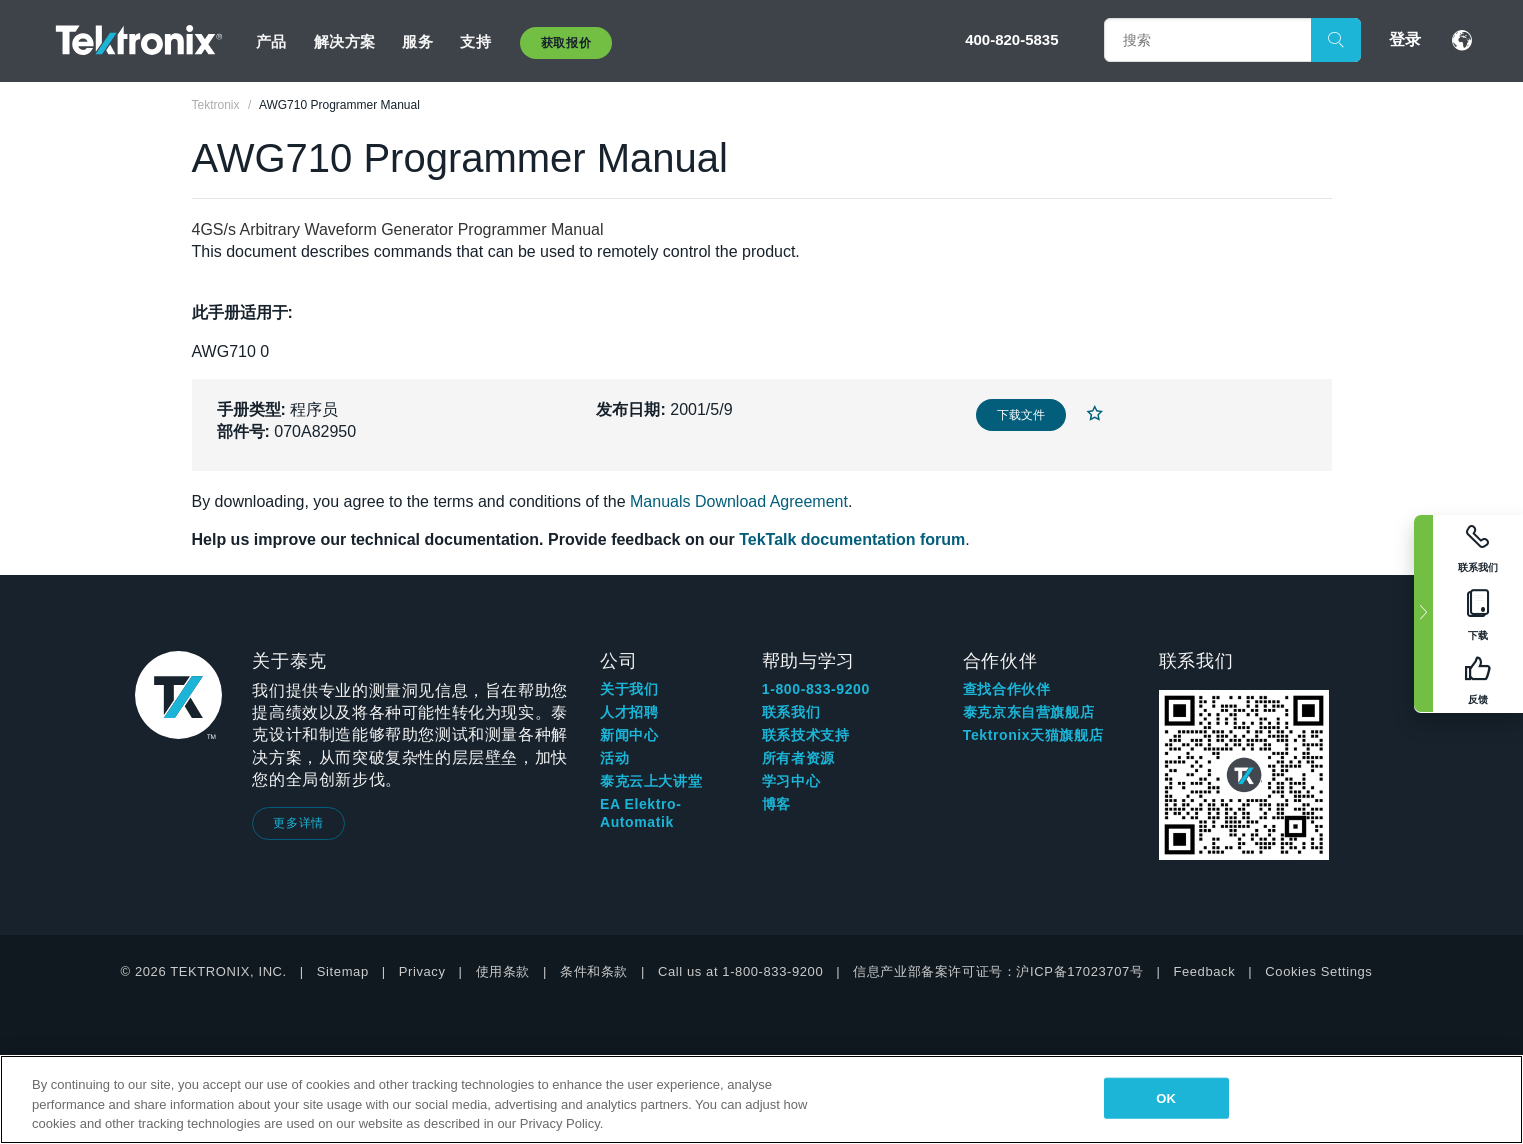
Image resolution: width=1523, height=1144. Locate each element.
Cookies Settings (1318, 971)
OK (1166, 1097)
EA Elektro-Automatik (641, 813)
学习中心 (791, 781)
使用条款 (503, 971)
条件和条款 (594, 971)
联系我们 (791, 712)
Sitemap (343, 971)
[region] (761, 1099)
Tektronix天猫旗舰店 (1033, 735)
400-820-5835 (1011, 39)
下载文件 (1021, 415)
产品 (271, 41)
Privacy (422, 971)
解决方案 (345, 41)
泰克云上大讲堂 (651, 781)
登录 (1405, 39)
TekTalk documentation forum (852, 539)
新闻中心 (629, 735)
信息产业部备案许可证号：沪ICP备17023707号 (998, 971)
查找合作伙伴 (1007, 689)
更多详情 (298, 823)
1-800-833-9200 (816, 689)
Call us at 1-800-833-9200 (740, 971)
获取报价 (566, 43)
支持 (475, 41)
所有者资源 (798, 758)
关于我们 (629, 689)
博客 (776, 804)
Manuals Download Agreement (739, 501)
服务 (417, 41)
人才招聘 (629, 712)
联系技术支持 (806, 735)
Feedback (1204, 971)
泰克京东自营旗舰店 (1028, 712)
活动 (614, 758)
